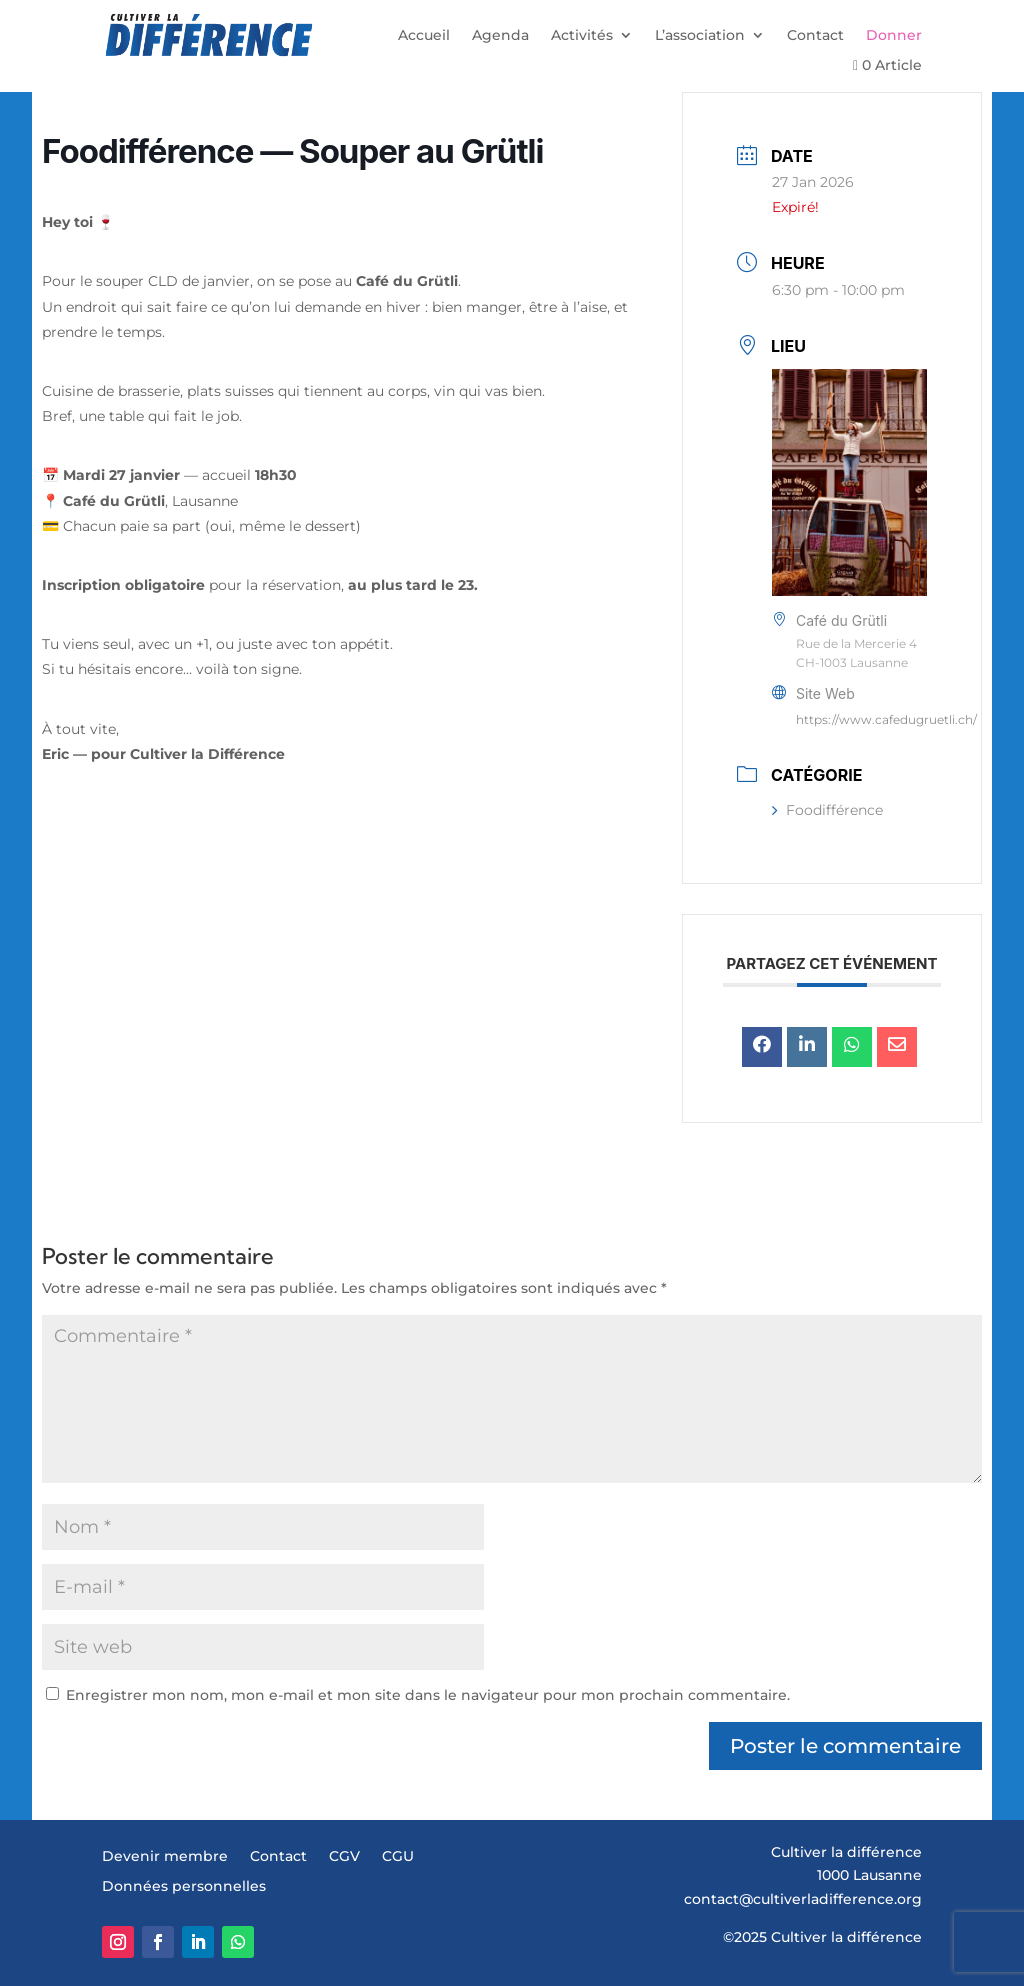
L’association (700, 36)
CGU (398, 1857)
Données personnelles (184, 1887)
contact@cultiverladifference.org (803, 1899)
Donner (894, 36)
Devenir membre (165, 1857)
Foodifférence (827, 810)
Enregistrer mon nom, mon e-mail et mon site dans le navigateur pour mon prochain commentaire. (428, 1695)
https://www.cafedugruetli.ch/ (886, 719)
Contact (815, 36)
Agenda (500, 36)
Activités (582, 36)
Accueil (424, 36)
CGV (344, 1857)
